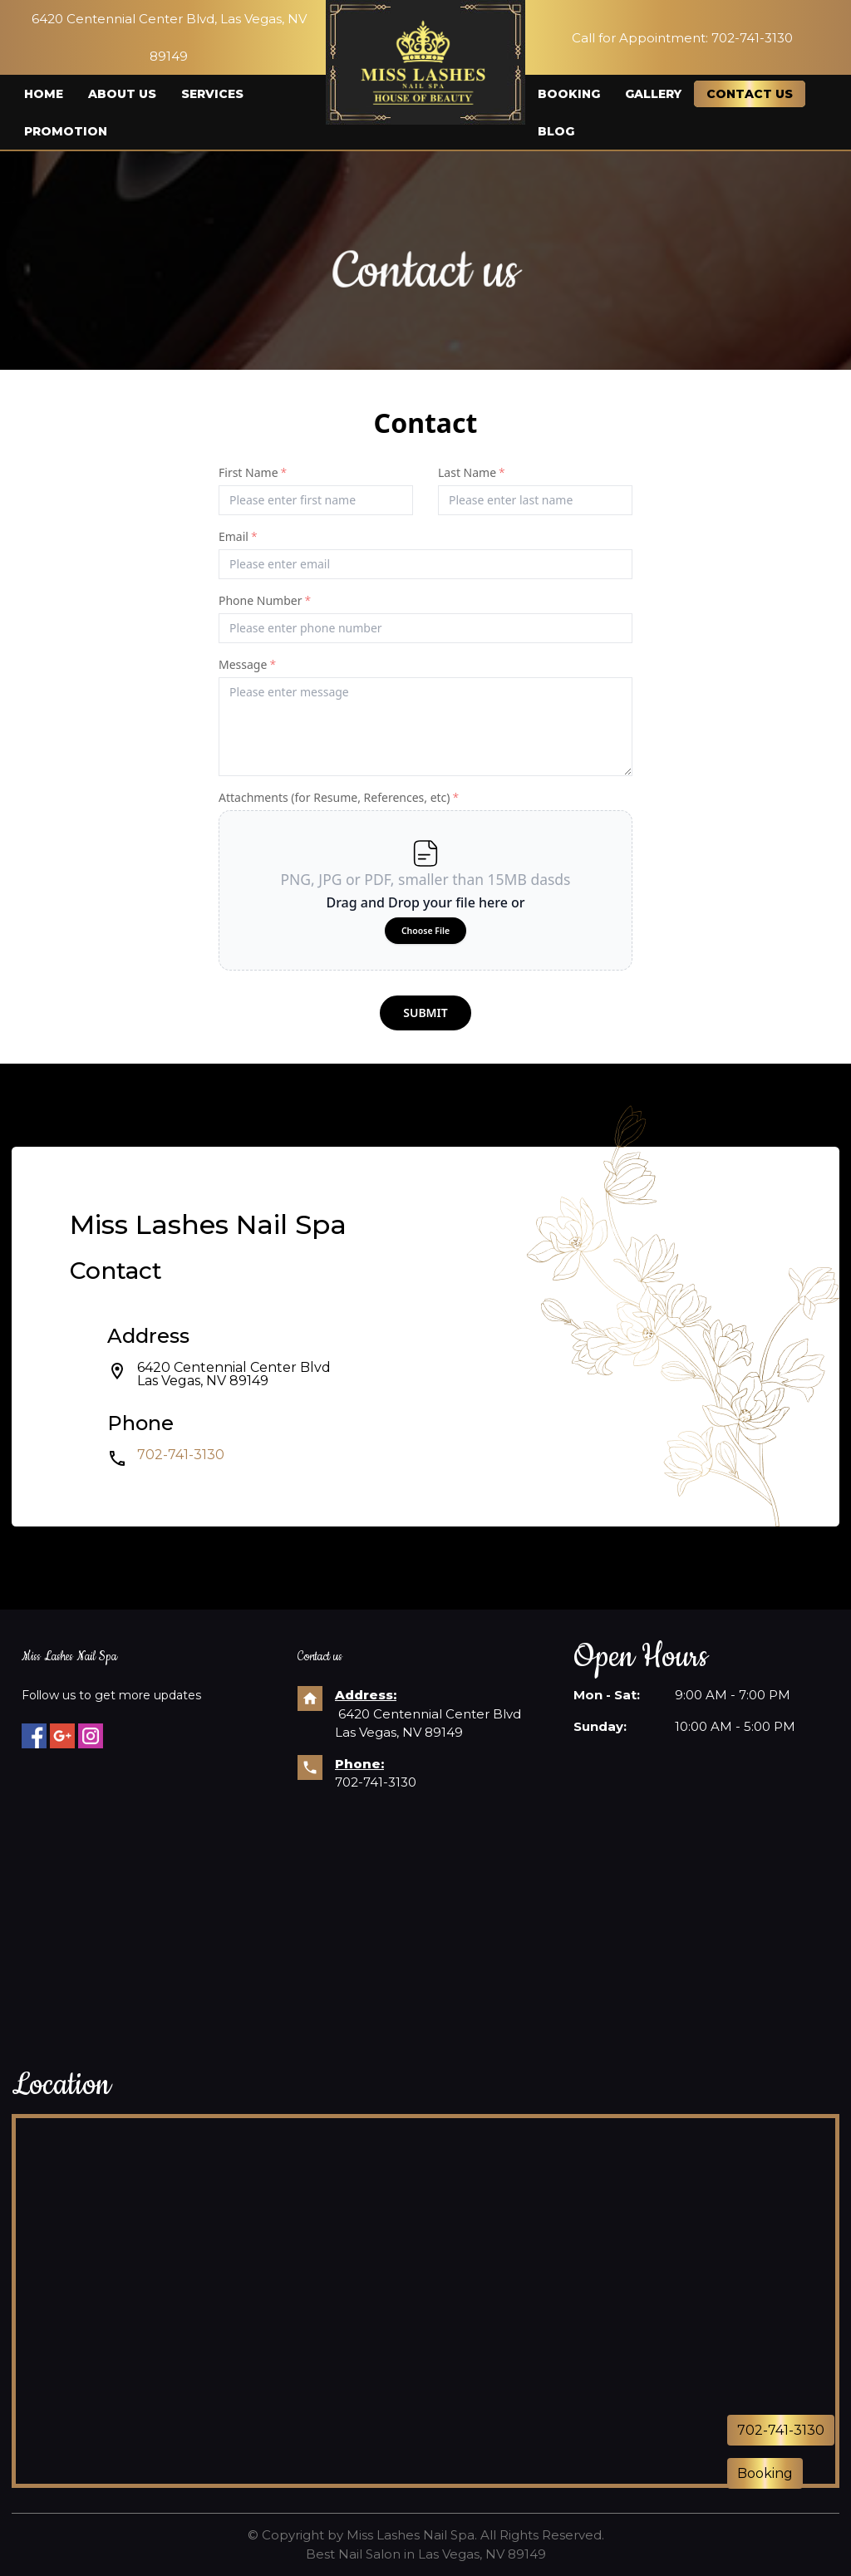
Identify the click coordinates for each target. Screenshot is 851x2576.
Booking (569, 93)
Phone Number (265, 600)
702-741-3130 (180, 1455)
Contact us (749, 93)
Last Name (471, 472)
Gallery (653, 93)
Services (212, 93)
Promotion (65, 131)
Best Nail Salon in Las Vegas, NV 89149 (426, 2554)
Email (238, 536)
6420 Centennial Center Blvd (234, 1367)
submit (425, 1012)
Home (43, 93)
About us (122, 93)
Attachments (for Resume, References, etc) (339, 797)
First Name (253, 472)
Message (247, 664)
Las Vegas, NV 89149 (202, 1381)
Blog (556, 131)
